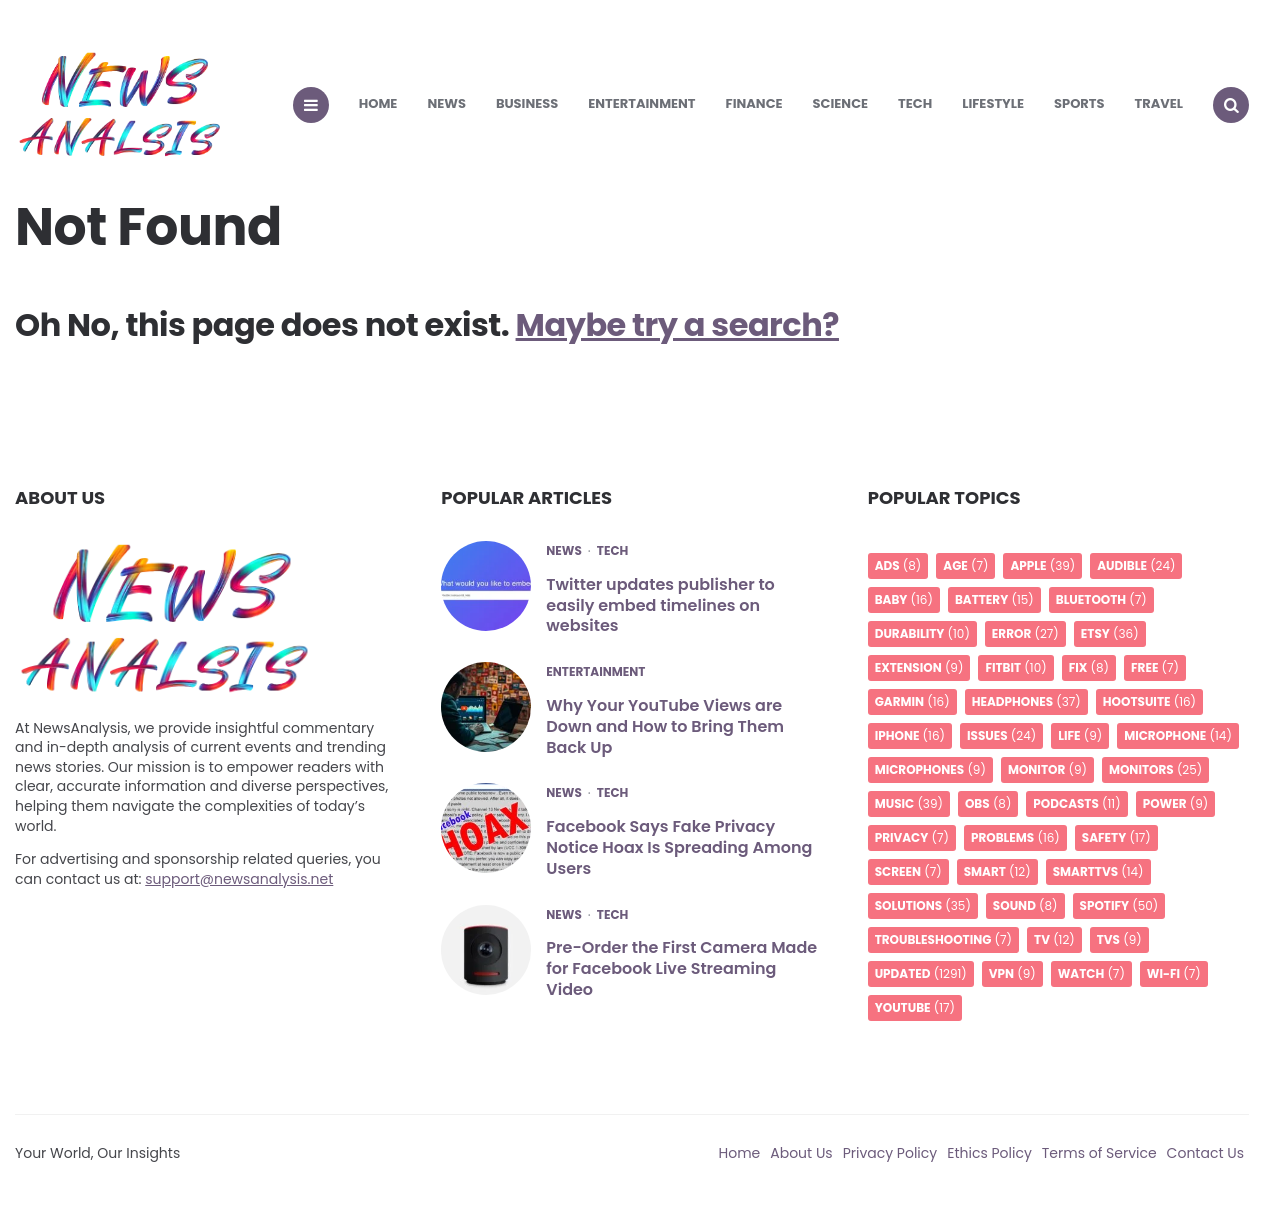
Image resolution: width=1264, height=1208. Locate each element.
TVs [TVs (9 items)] (1119, 939)
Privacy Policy (890, 1153)
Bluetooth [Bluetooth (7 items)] (1101, 599)
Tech (915, 103)
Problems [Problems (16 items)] (1015, 837)
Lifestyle (993, 103)
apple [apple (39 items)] (1042, 565)
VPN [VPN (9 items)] (1012, 973)
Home (378, 103)
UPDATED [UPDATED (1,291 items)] (921, 973)
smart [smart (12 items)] (997, 871)
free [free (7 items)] (1155, 667)
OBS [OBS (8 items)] (988, 803)
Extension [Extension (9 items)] (919, 667)
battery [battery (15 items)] (994, 599)
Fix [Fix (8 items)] (1089, 667)
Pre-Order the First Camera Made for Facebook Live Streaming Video (681, 968)
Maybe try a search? (677, 324)
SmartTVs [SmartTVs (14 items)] (1098, 871)
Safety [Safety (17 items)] (1116, 837)
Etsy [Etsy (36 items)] (1110, 633)
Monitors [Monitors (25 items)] (1155, 769)
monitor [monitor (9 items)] (1047, 769)
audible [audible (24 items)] (1136, 565)
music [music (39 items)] (909, 803)
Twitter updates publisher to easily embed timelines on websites (660, 605)
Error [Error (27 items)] (1025, 633)
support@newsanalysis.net (239, 879)
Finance (754, 103)
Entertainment (641, 103)
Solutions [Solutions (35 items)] (923, 905)
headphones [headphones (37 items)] (1026, 701)
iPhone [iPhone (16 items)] (910, 735)
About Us (801, 1153)
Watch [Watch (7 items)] (1091, 973)
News (446, 103)
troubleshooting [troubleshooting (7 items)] (943, 939)
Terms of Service (1099, 1153)
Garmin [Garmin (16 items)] (912, 701)
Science (840, 103)
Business (527, 103)
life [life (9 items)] (1080, 735)
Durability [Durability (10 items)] (922, 633)
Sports (1079, 103)
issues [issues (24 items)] (1001, 735)
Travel (1159, 103)
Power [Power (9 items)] (1176, 803)
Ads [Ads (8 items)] (898, 565)
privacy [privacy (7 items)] (912, 837)
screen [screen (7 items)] (908, 871)
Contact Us (1205, 1153)
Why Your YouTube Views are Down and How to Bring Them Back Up (665, 726)
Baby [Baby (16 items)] (904, 599)
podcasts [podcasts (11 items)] (1076, 803)
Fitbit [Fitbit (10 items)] (1015, 667)
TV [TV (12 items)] (1054, 939)
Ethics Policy (989, 1153)
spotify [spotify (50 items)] (1119, 905)
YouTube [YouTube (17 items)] (915, 1007)
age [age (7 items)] (965, 565)
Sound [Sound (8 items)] (1025, 905)
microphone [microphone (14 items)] (1178, 735)
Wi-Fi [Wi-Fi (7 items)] (1174, 973)
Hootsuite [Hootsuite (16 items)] (1149, 701)
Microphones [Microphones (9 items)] (930, 769)
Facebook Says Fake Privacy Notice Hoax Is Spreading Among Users (679, 847)
